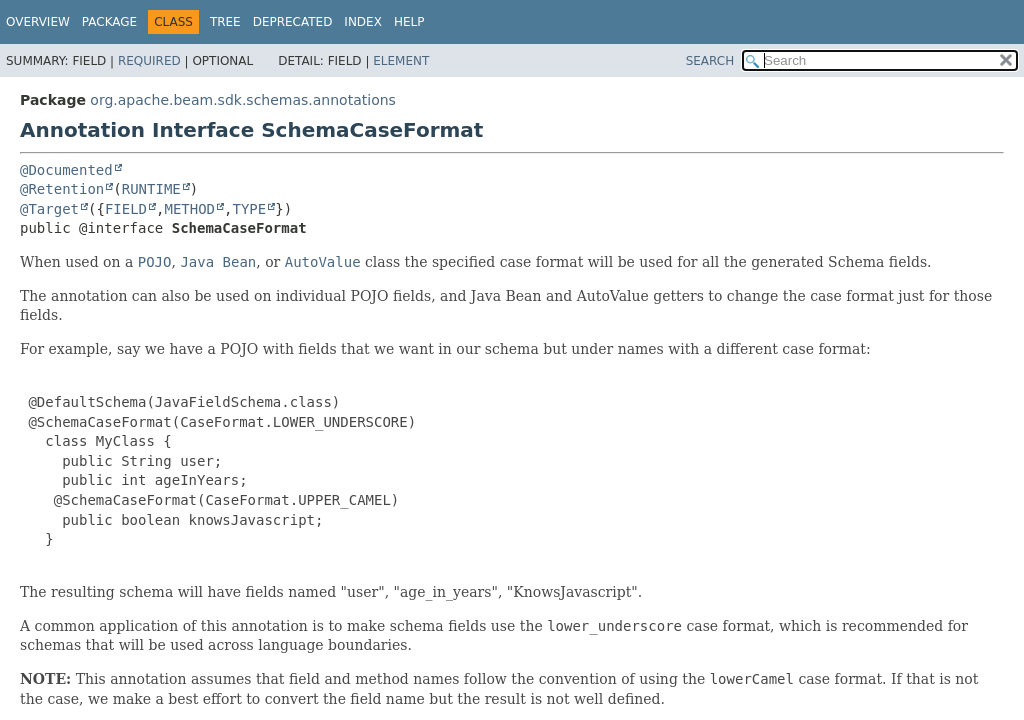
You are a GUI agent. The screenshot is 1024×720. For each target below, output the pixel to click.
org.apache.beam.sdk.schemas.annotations (243, 100)
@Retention (62, 189)
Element (401, 61)
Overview (38, 22)
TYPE (249, 209)
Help (409, 22)
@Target (49, 209)
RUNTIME (151, 189)
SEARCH (710, 61)
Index (363, 22)
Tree (225, 22)
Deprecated (293, 22)
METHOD (189, 209)
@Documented (66, 170)
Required (149, 61)
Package (109, 22)
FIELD (126, 209)
